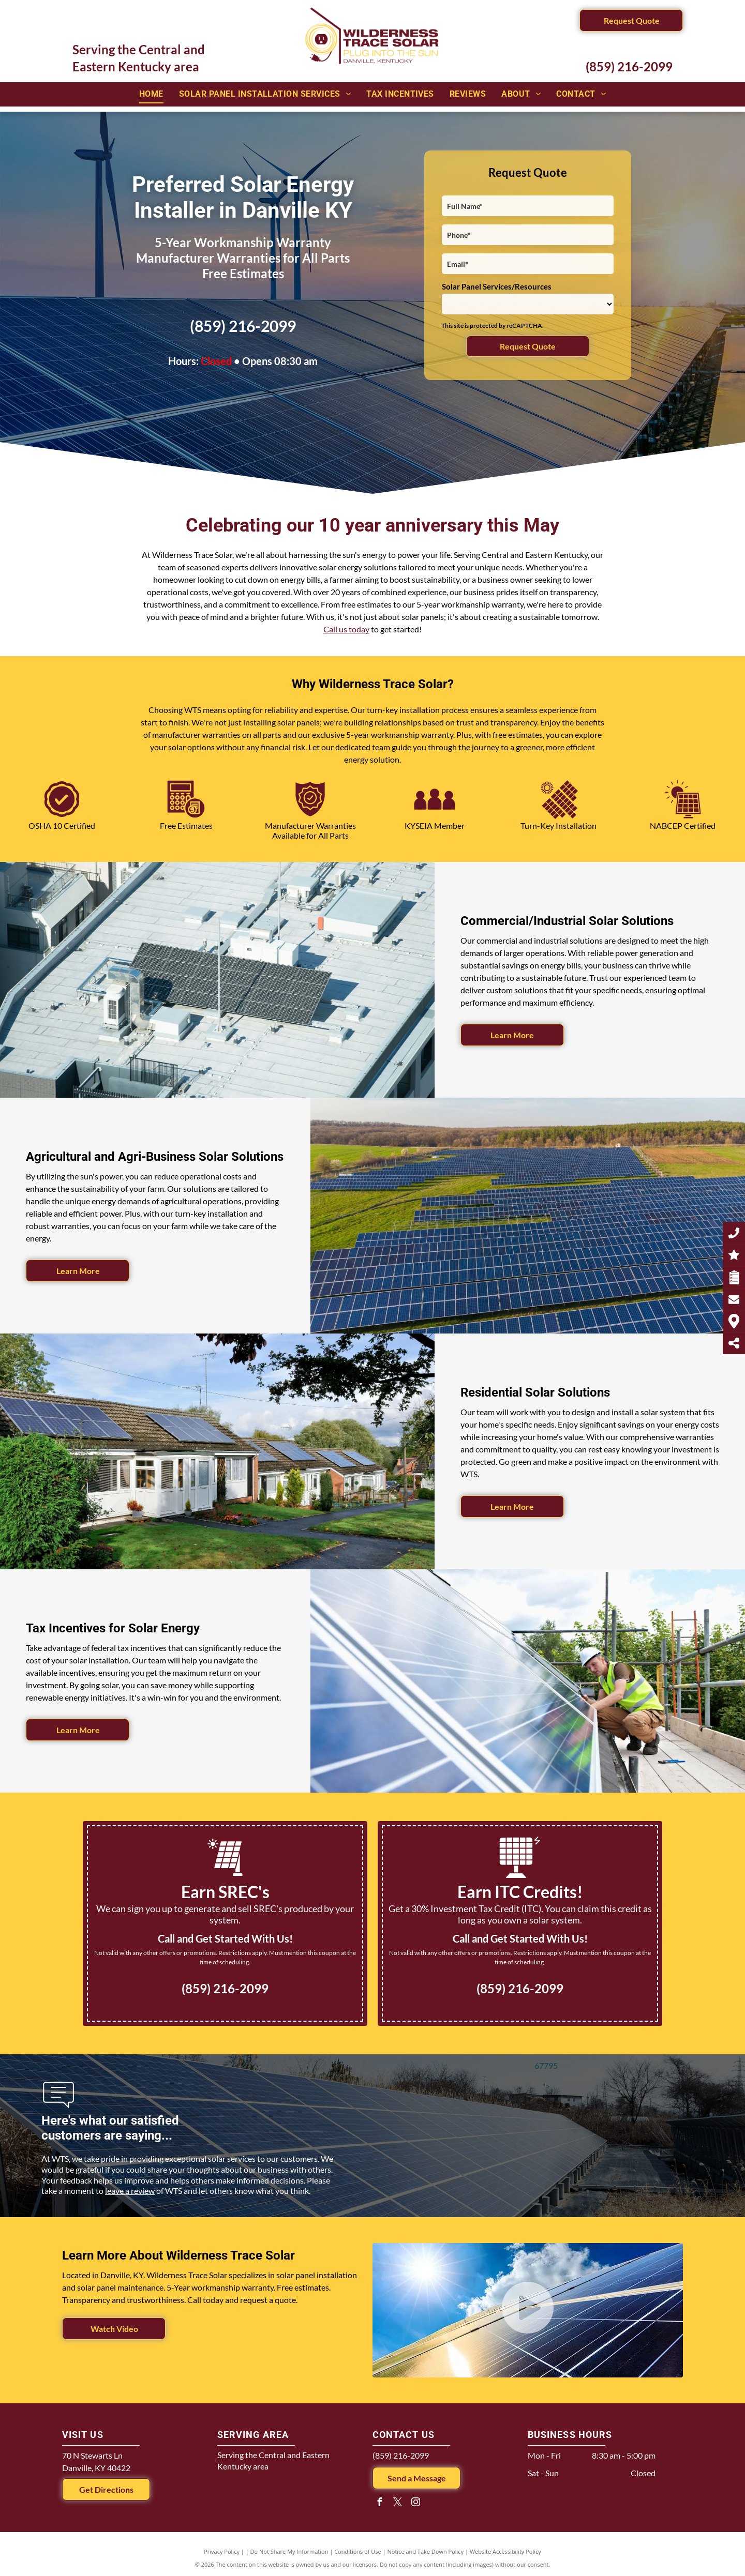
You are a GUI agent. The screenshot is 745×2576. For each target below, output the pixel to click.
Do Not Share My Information (289, 2551)
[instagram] (415, 2503)
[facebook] (379, 2503)
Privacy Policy (222, 2551)
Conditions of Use (357, 2551)
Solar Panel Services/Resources (497, 286)
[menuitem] (151, 94)
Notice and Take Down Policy (426, 2551)
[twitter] (397, 2503)
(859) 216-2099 (629, 66)
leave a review (130, 2190)
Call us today (346, 629)
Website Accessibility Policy (505, 2551)
